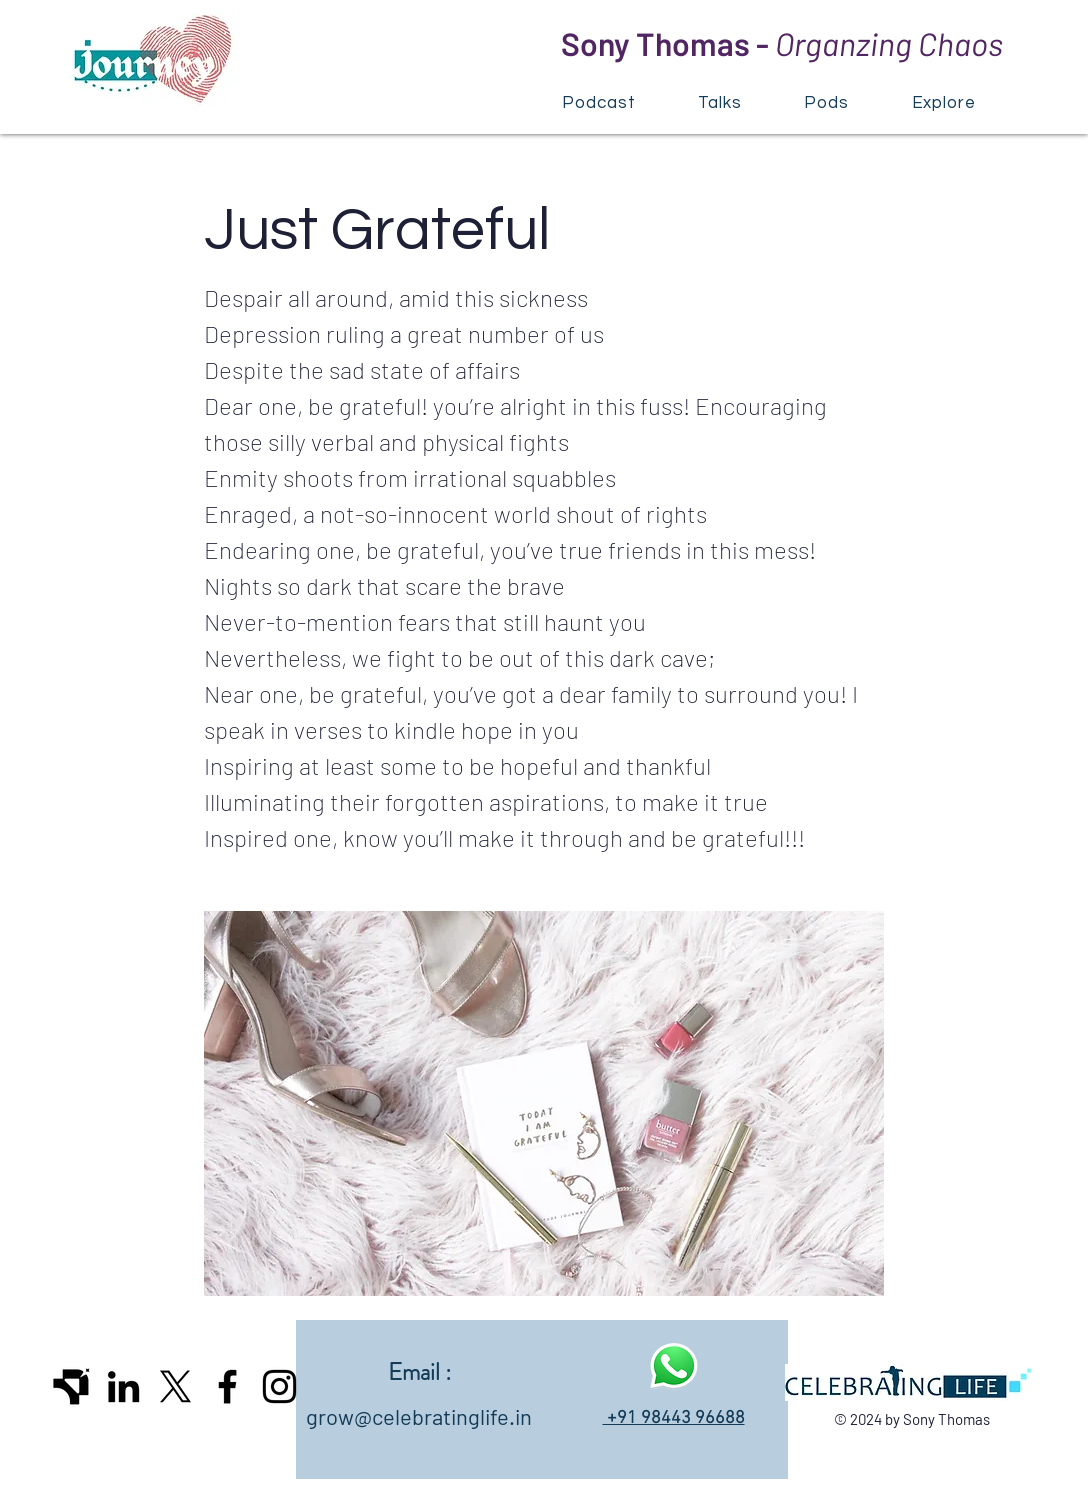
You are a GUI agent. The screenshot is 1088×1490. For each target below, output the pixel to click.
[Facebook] (227, 1386)
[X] (175, 1386)
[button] (943, 102)
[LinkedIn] (123, 1386)
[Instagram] (279, 1386)
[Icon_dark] (71, 1386)
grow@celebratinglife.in (419, 1416)
